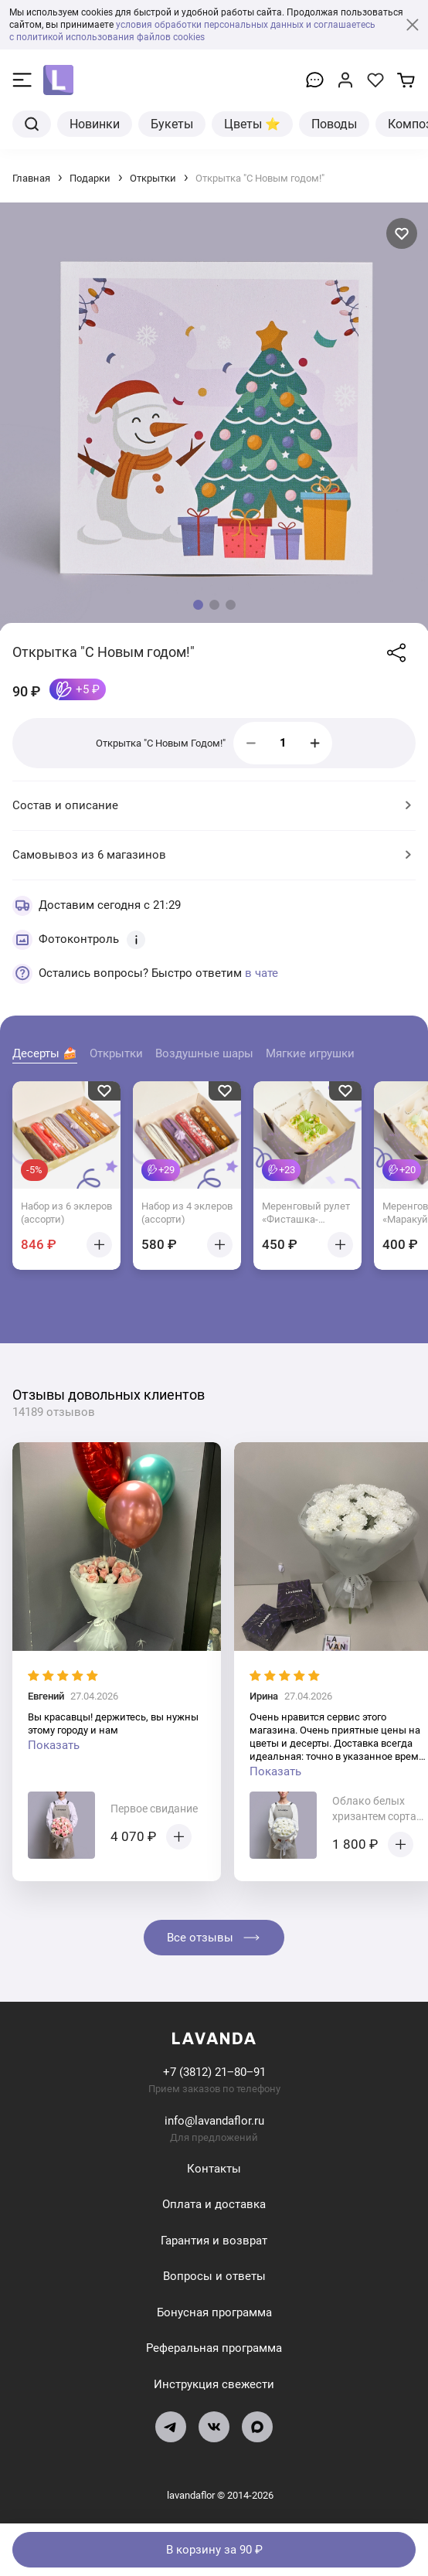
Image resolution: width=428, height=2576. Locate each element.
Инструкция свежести (214, 2384)
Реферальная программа (214, 2348)
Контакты (214, 2169)
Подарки (90, 178)
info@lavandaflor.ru (214, 2121)
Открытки (153, 178)
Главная (31, 178)
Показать (54, 1745)
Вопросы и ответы (214, 2276)
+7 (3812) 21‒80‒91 (214, 2072)
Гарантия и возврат (214, 2241)
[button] (198, 605)
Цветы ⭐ (252, 124)
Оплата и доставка (214, 2204)
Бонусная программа (214, 2312)
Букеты (172, 124)
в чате (261, 973)
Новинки (95, 124)
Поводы (334, 124)
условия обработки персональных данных (210, 24)
